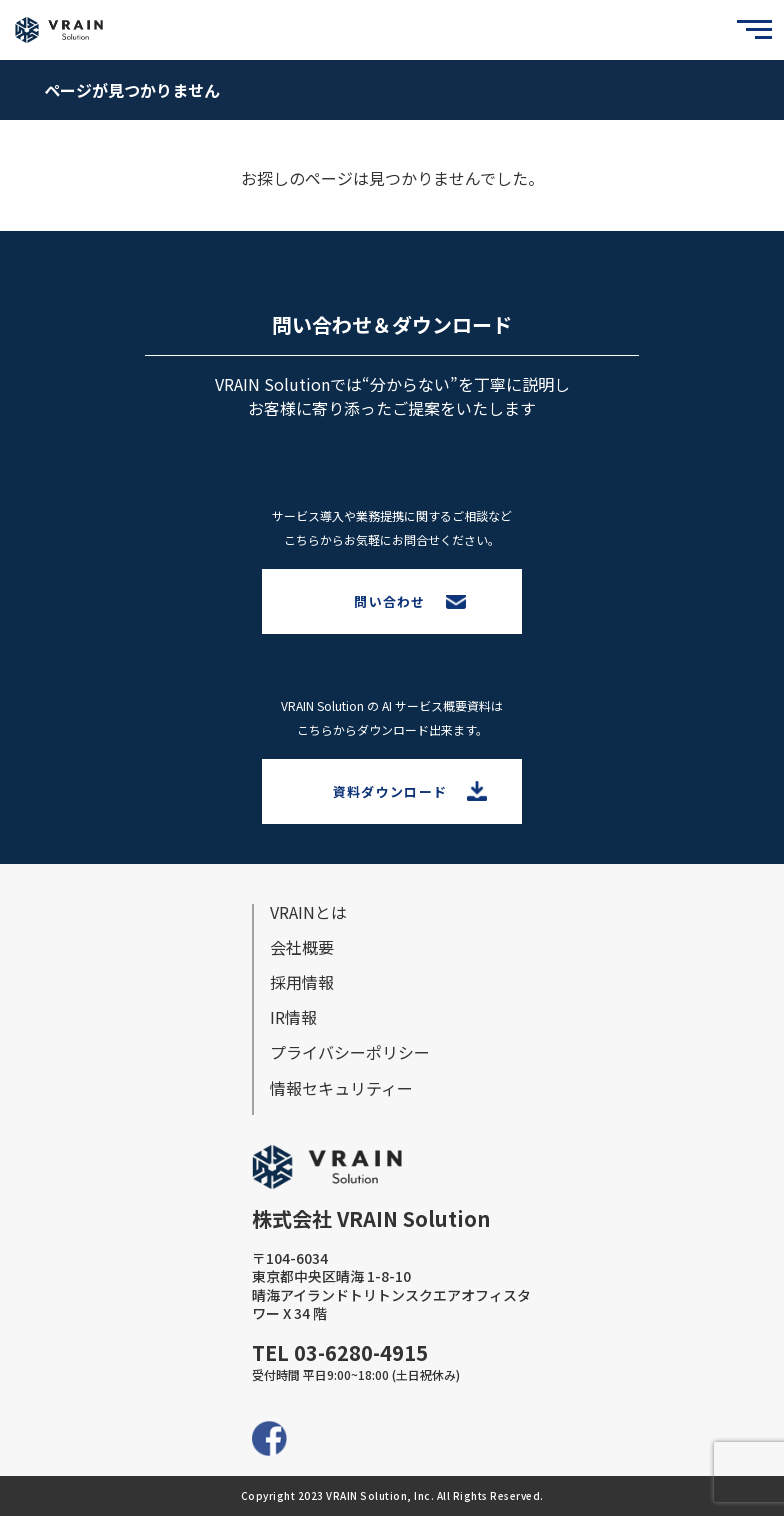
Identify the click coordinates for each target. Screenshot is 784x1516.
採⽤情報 (302, 982)
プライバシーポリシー (350, 1052)
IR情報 (293, 1017)
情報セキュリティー (341, 1088)
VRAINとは (308, 912)
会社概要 (302, 947)
